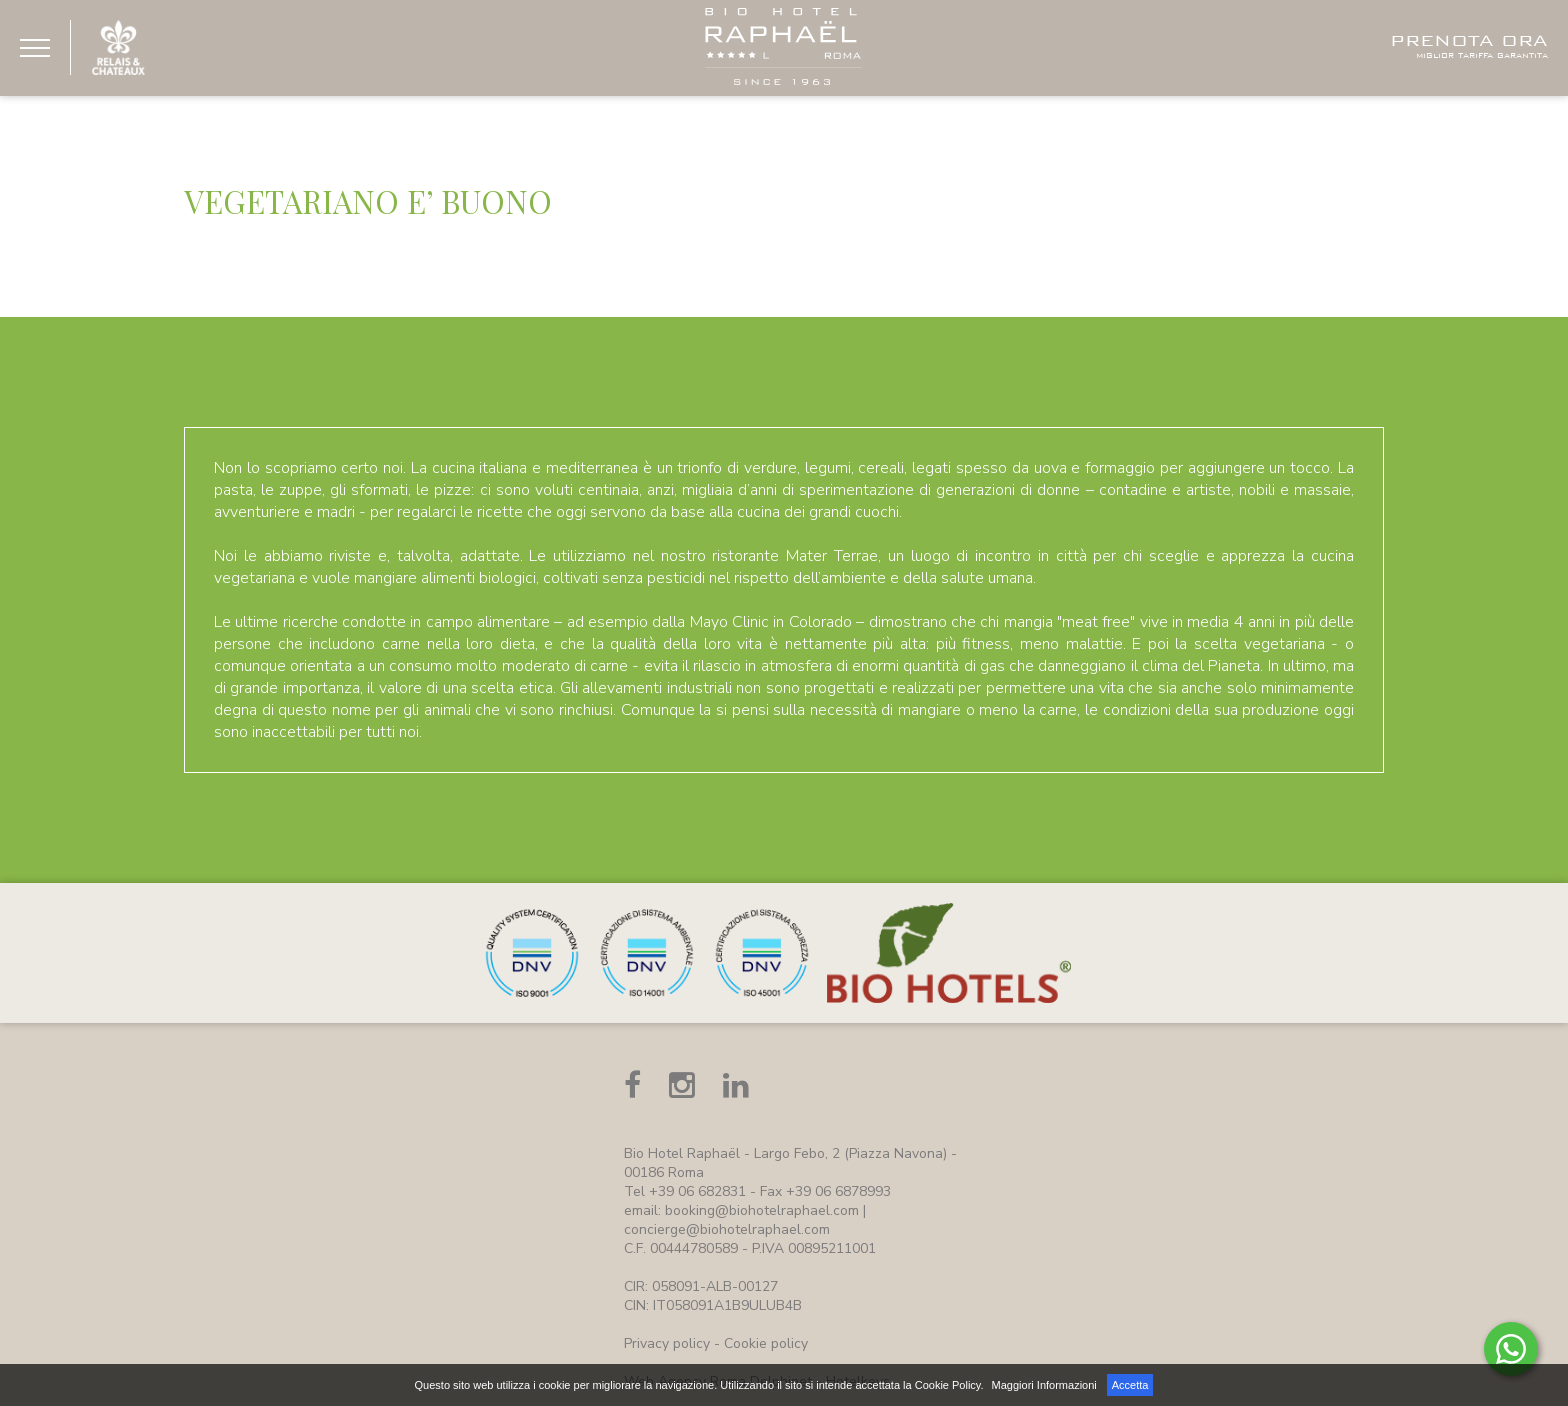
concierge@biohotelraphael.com (727, 1229)
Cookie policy (766, 1343)
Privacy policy (667, 1343)
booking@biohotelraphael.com (762, 1210)
